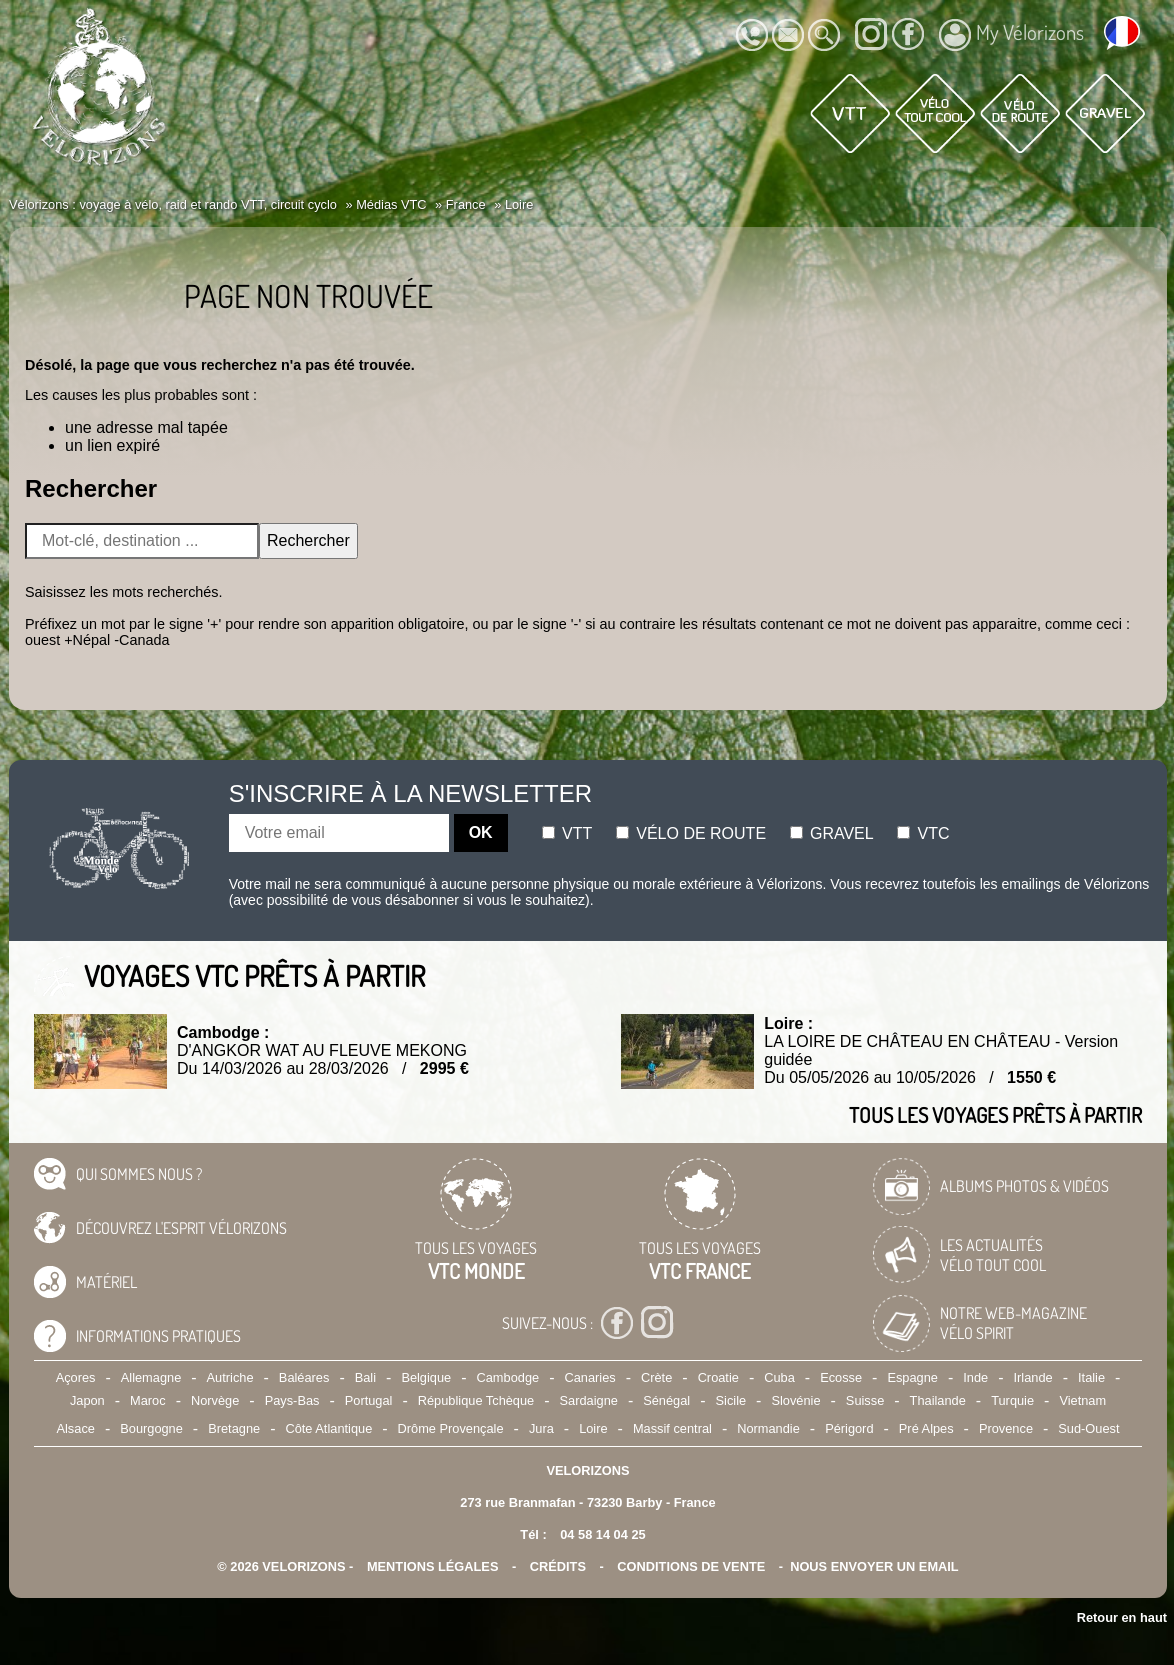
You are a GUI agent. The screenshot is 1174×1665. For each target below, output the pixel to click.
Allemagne (151, 1377)
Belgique (426, 1377)
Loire (593, 1428)
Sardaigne (589, 1400)
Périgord (849, 1428)
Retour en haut (1122, 1617)
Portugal (369, 1400)
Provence (1006, 1428)
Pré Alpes (926, 1428)
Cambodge (508, 1377)
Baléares (304, 1377)
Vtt (567, 833)
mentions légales (433, 1566)
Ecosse (841, 1377)
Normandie (768, 1428)
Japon (87, 1400)
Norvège (215, 1400)
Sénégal (666, 1400)
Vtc (923, 833)
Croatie (718, 1377)
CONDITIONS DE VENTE (691, 1566)
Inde (975, 1377)
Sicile (731, 1400)
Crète (656, 1377)
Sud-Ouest (1088, 1428)
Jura (541, 1428)
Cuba (779, 1377)
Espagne (912, 1377)
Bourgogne (151, 1428)
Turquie (1012, 1400)
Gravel (832, 833)
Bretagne (234, 1428)
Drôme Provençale (451, 1428)
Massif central (672, 1428)
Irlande (1033, 1377)
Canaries (589, 1377)
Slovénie (795, 1400)
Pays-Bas (292, 1400)
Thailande (938, 1400)
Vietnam (1082, 1400)
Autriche (230, 1377)
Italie (1091, 1377)
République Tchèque (476, 1400)
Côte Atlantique (328, 1428)
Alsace (75, 1428)
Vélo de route (691, 833)
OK (481, 832)
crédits (558, 1566)
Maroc (148, 1400)
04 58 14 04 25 (602, 1534)
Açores (76, 1377)
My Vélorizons (1011, 35)
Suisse (865, 1400)
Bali (365, 1377)
